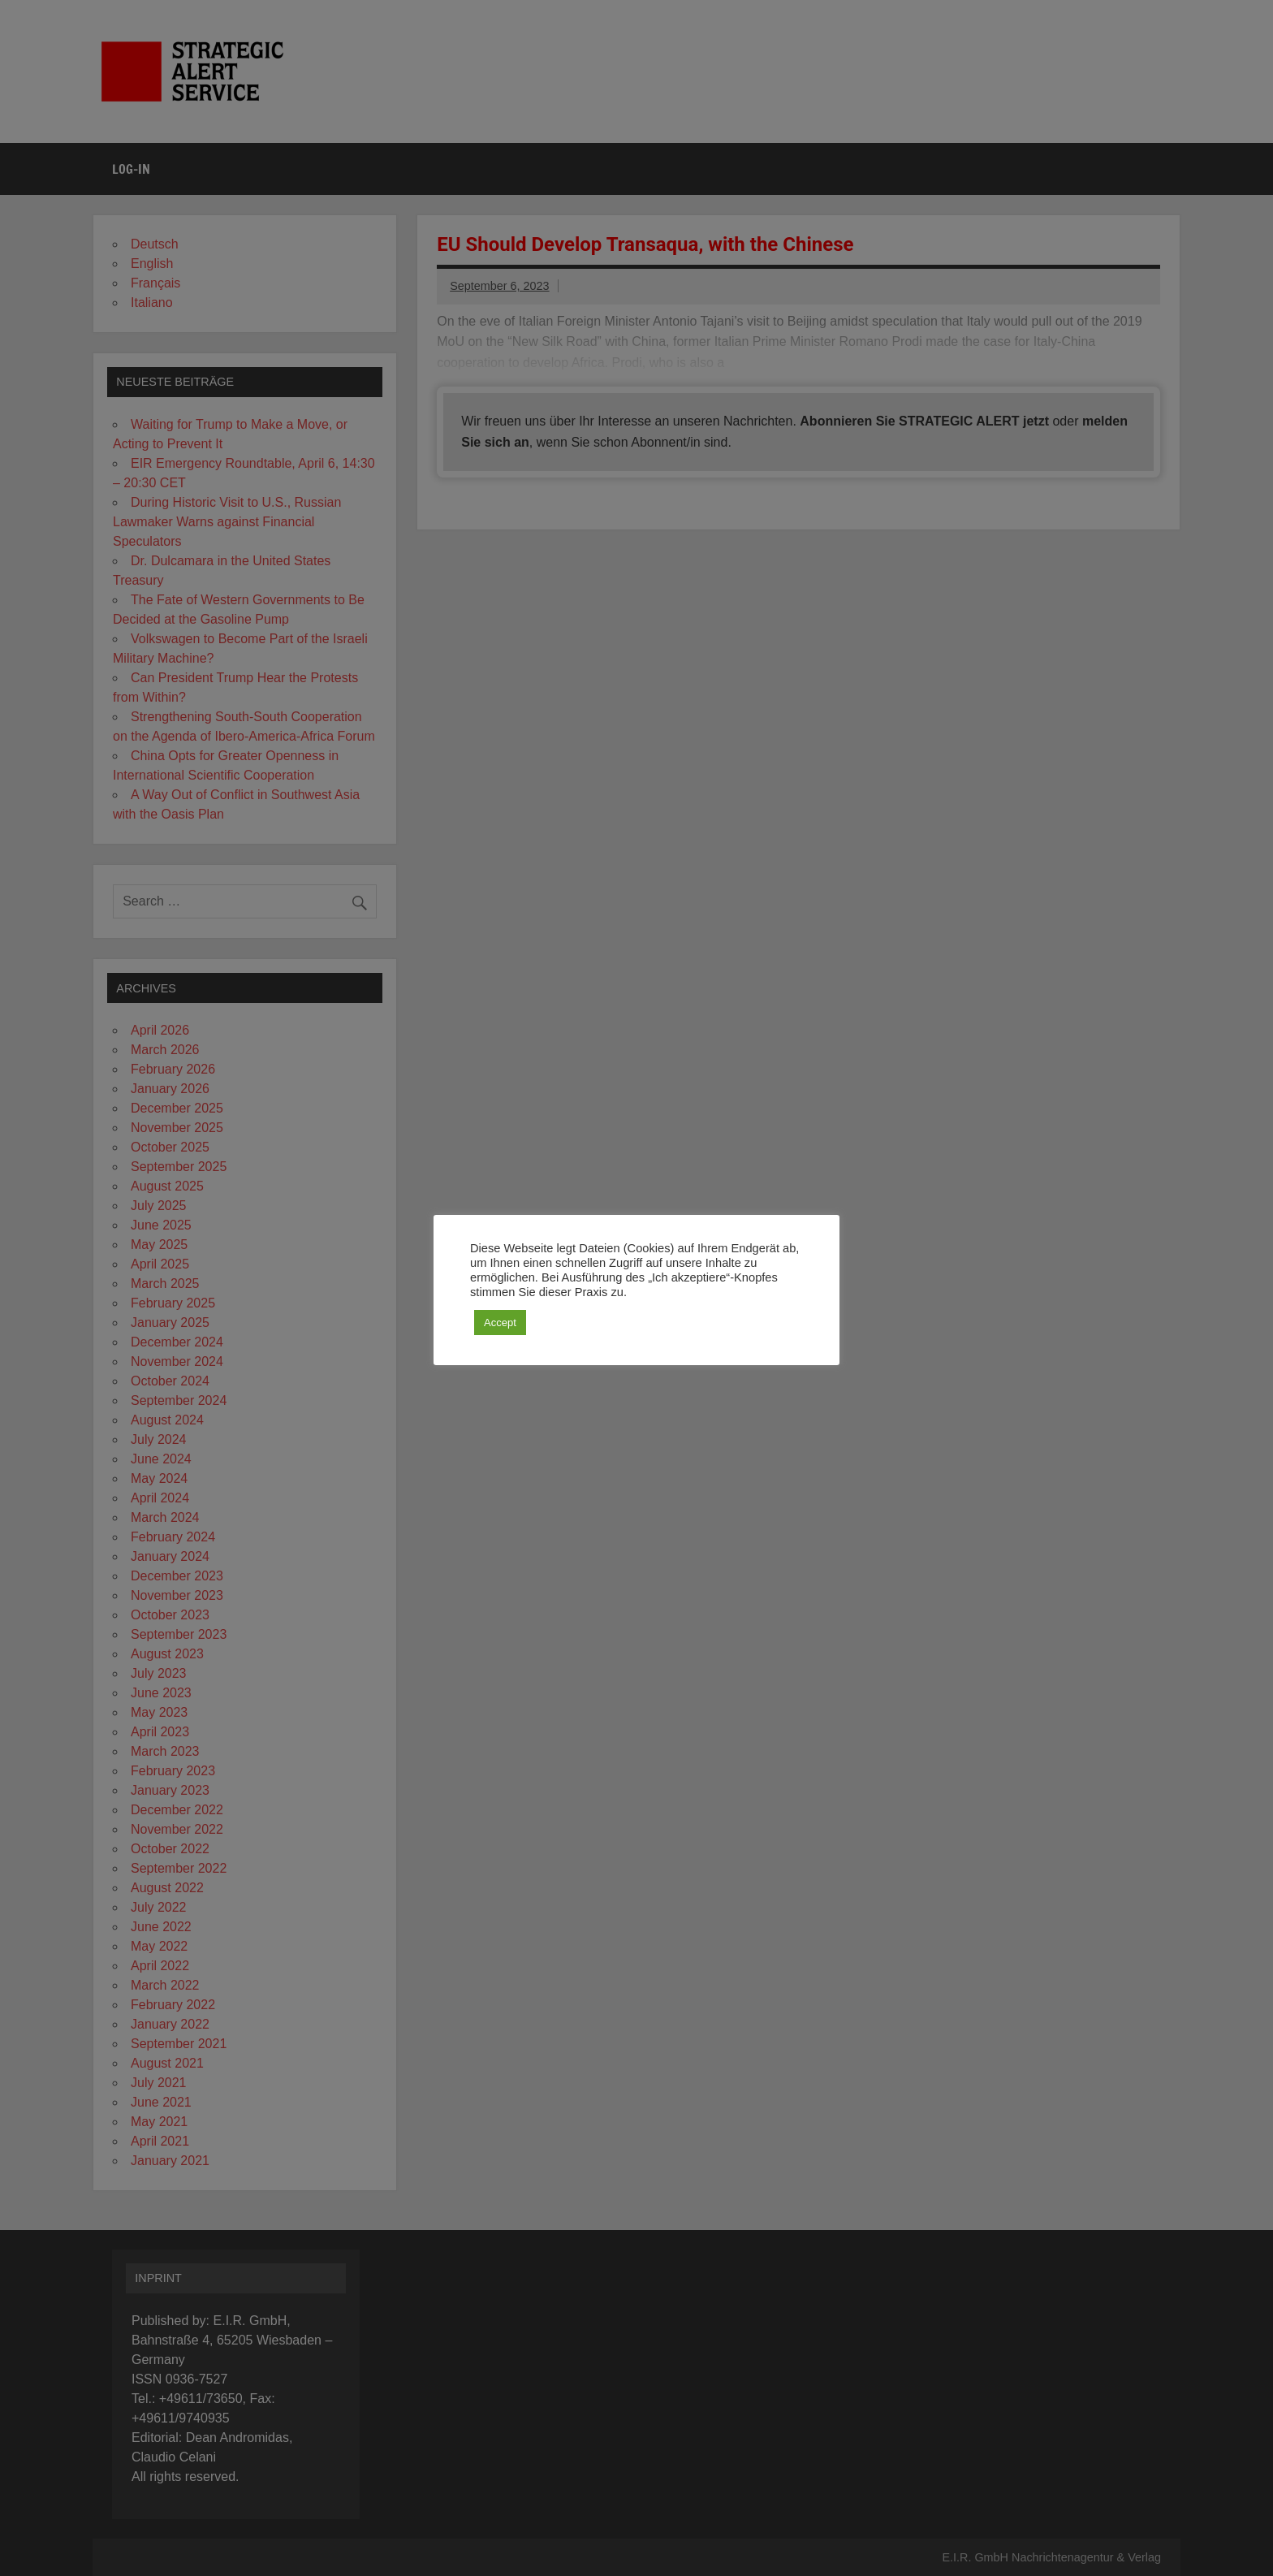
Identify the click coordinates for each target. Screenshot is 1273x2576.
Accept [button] (500, 1322)
